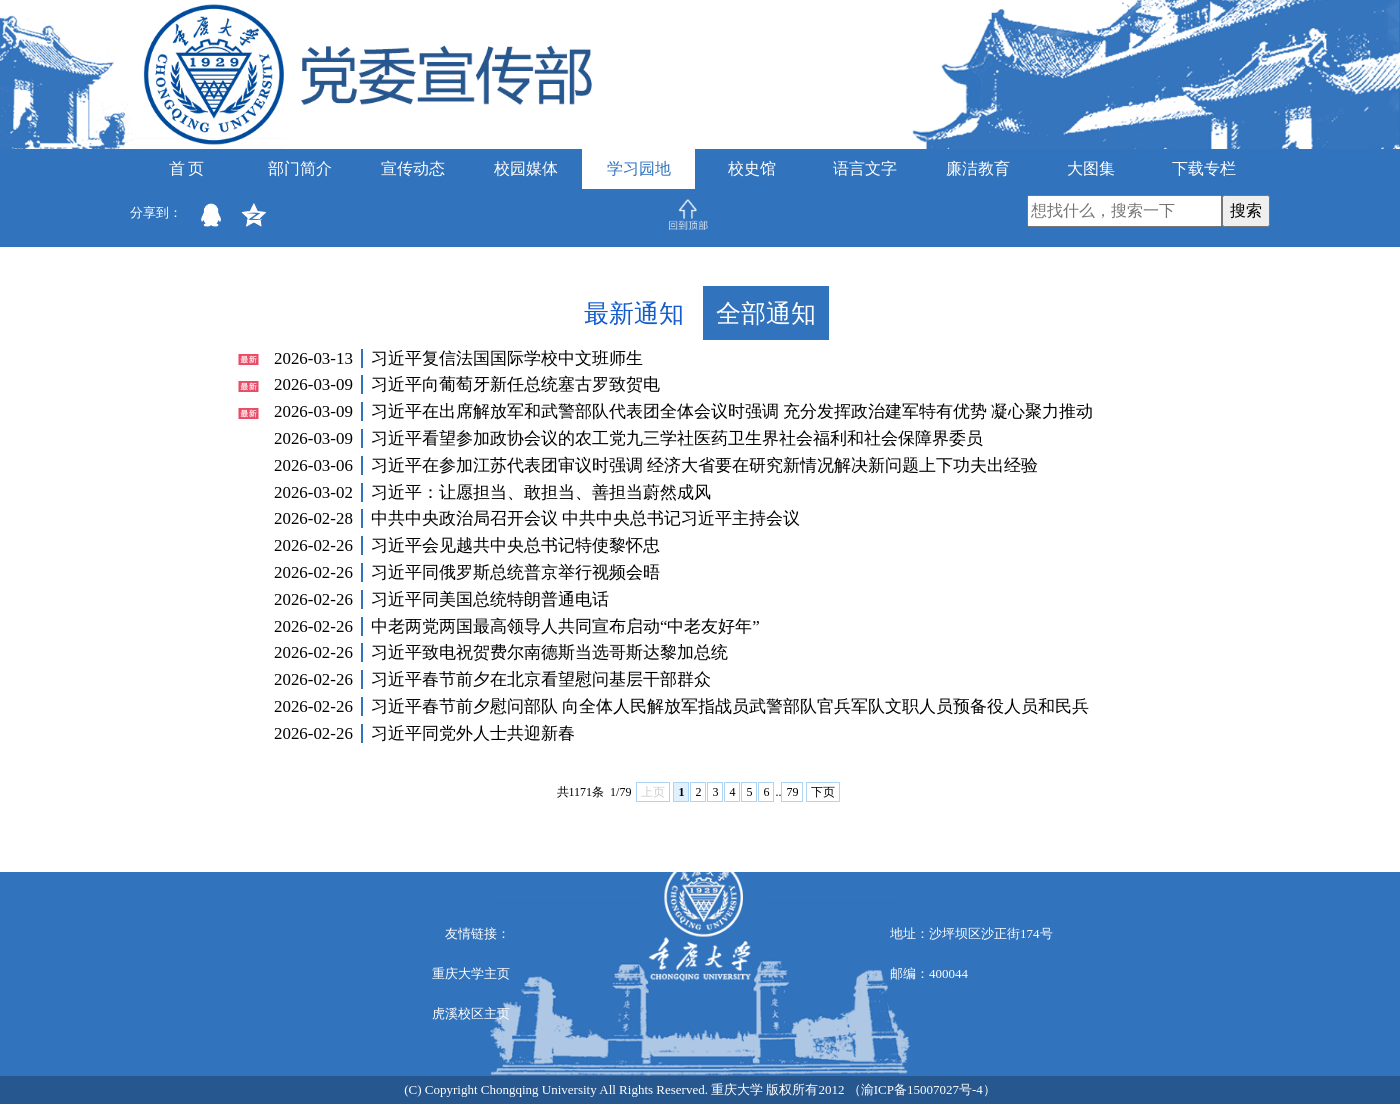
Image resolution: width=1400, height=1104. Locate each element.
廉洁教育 (978, 168)
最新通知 (634, 313)
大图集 (1091, 168)
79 (792, 792)
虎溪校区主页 (471, 1013)
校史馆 (752, 168)
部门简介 (300, 168)
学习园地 (639, 168)
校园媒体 (526, 168)
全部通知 (766, 313)
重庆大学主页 (471, 973)
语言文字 (865, 168)
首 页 (187, 168)
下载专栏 (1204, 168)
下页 (823, 792)
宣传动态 (413, 168)
